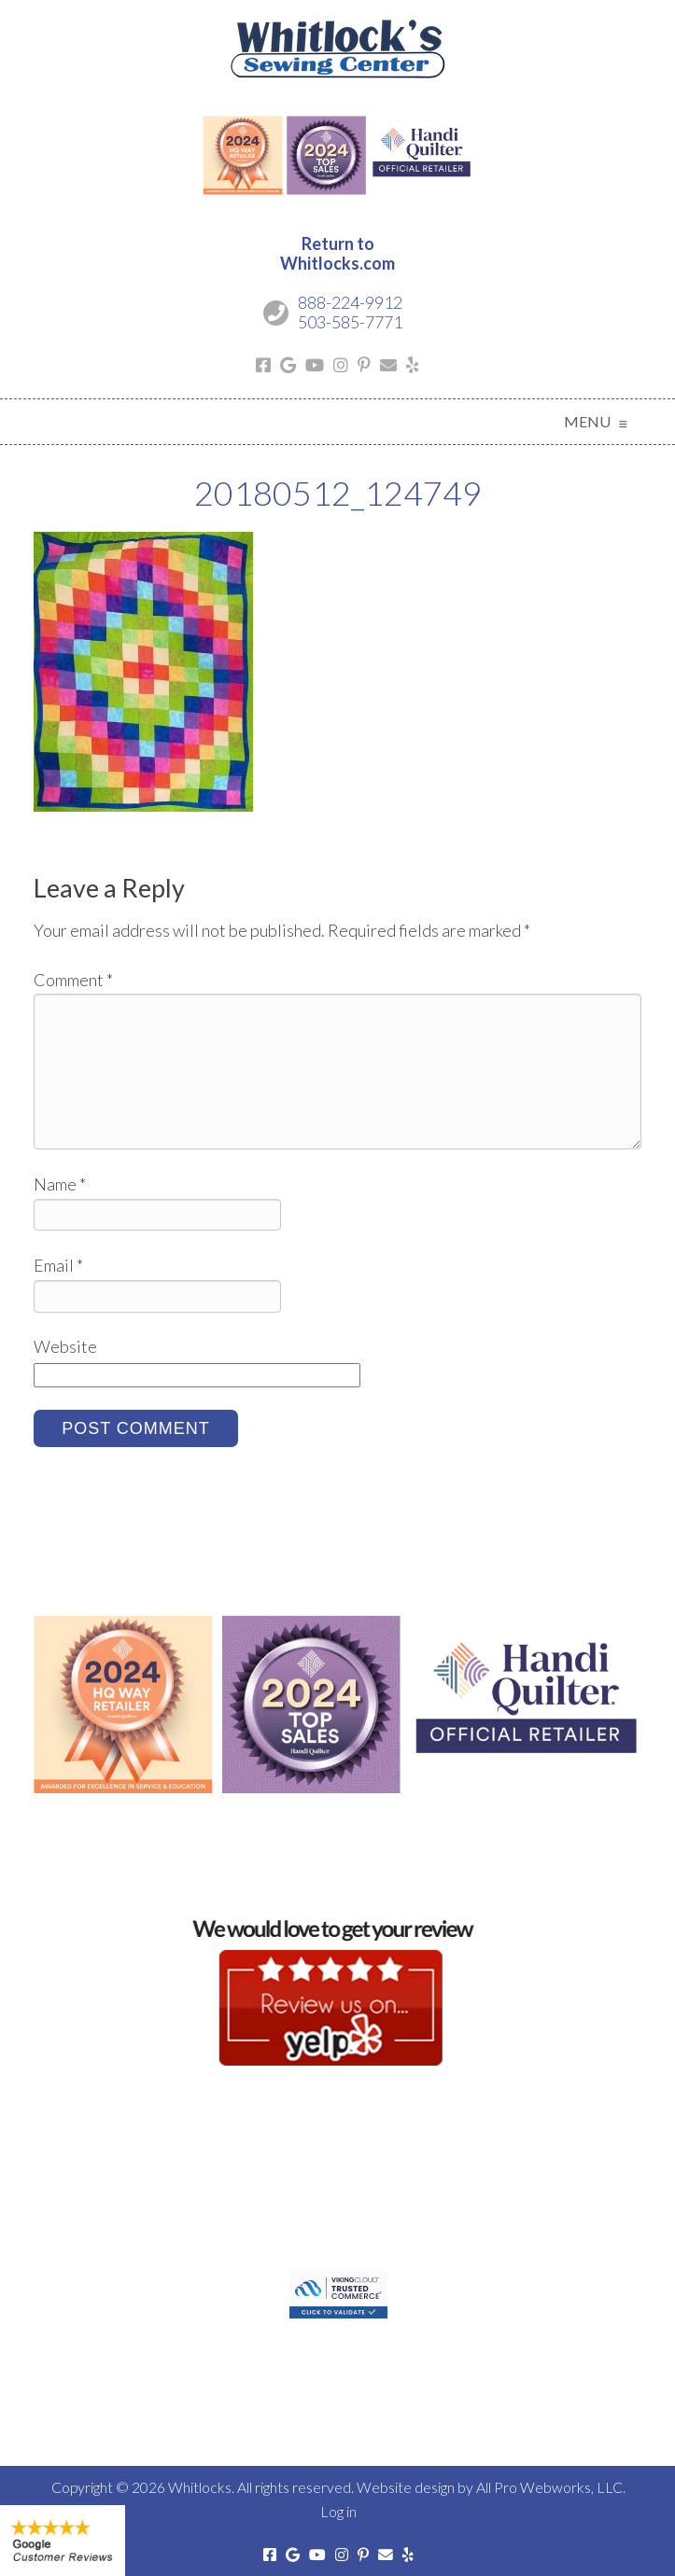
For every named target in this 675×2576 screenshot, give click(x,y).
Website (65, 1346)
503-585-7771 (350, 322)
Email (58, 1265)
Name (60, 1184)
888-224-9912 (350, 302)
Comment (73, 979)
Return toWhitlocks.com (337, 253)
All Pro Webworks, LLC (549, 2487)
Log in (338, 2511)
